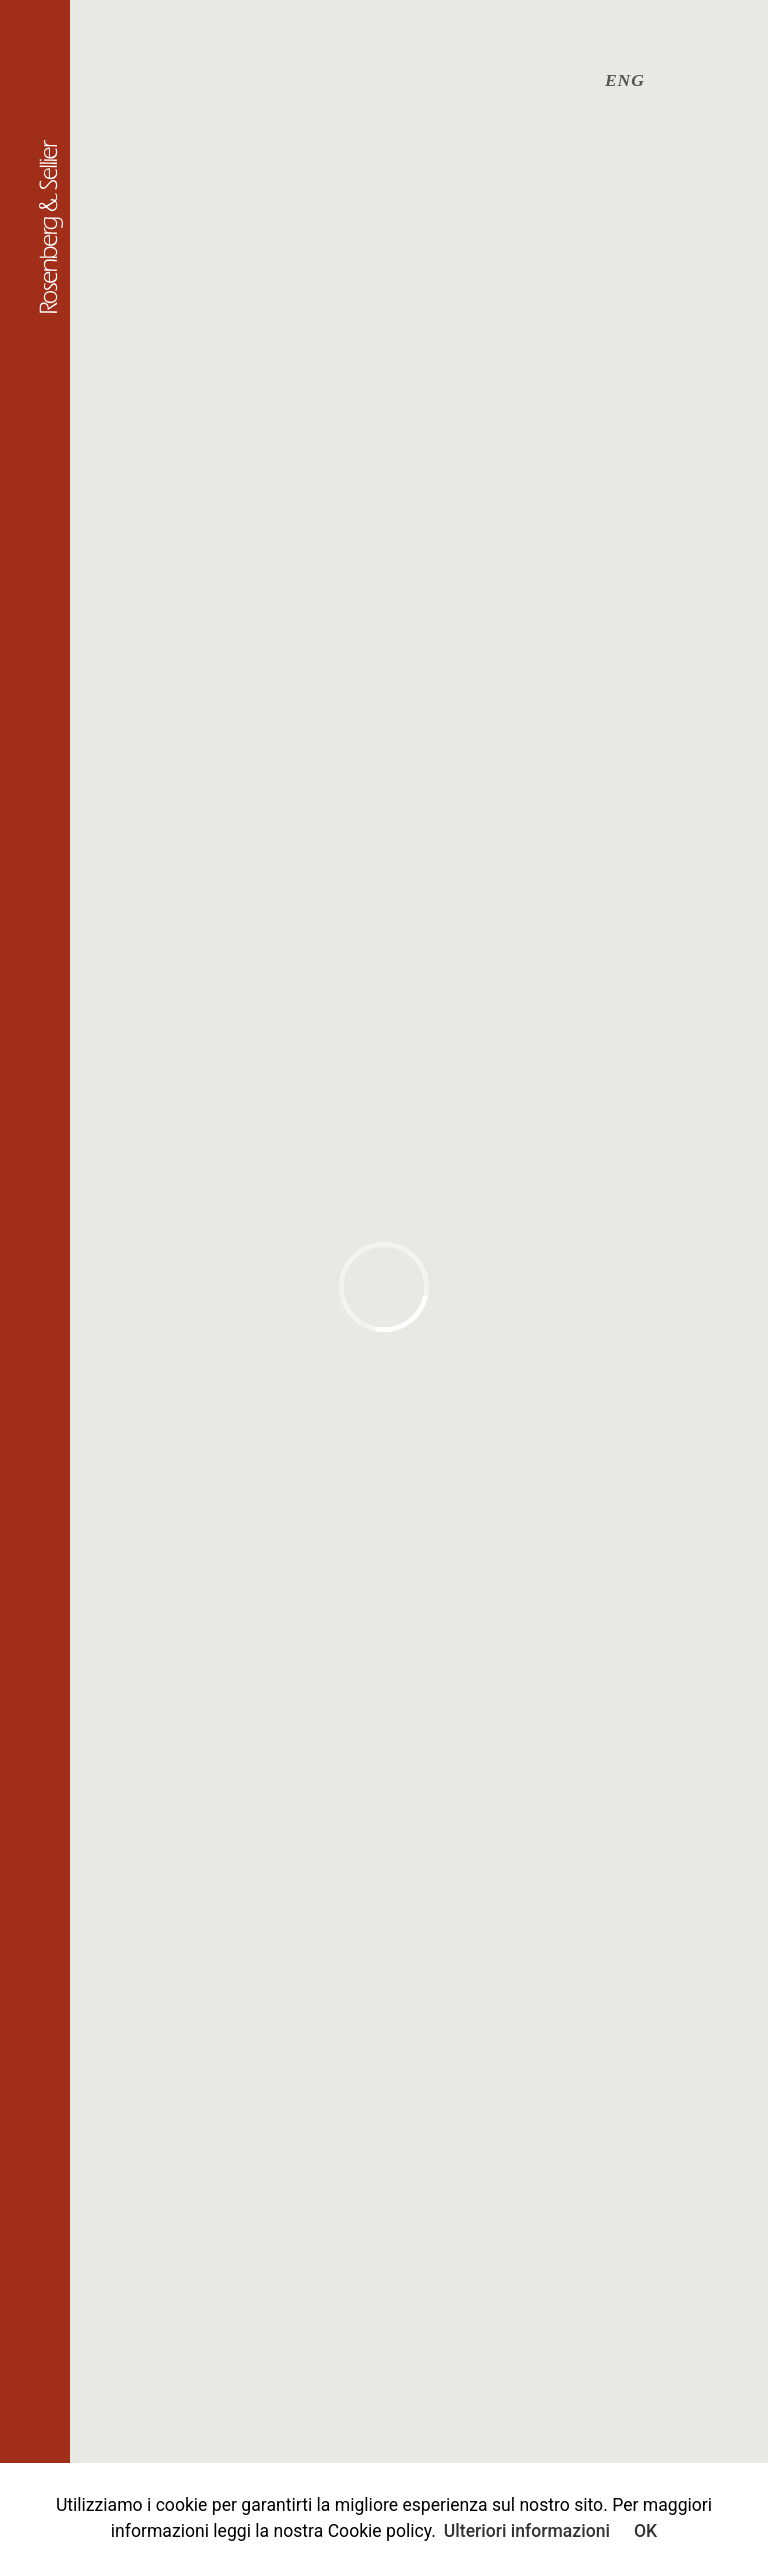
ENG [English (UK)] (625, 80)
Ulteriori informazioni (527, 2531)
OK (645, 2531)
